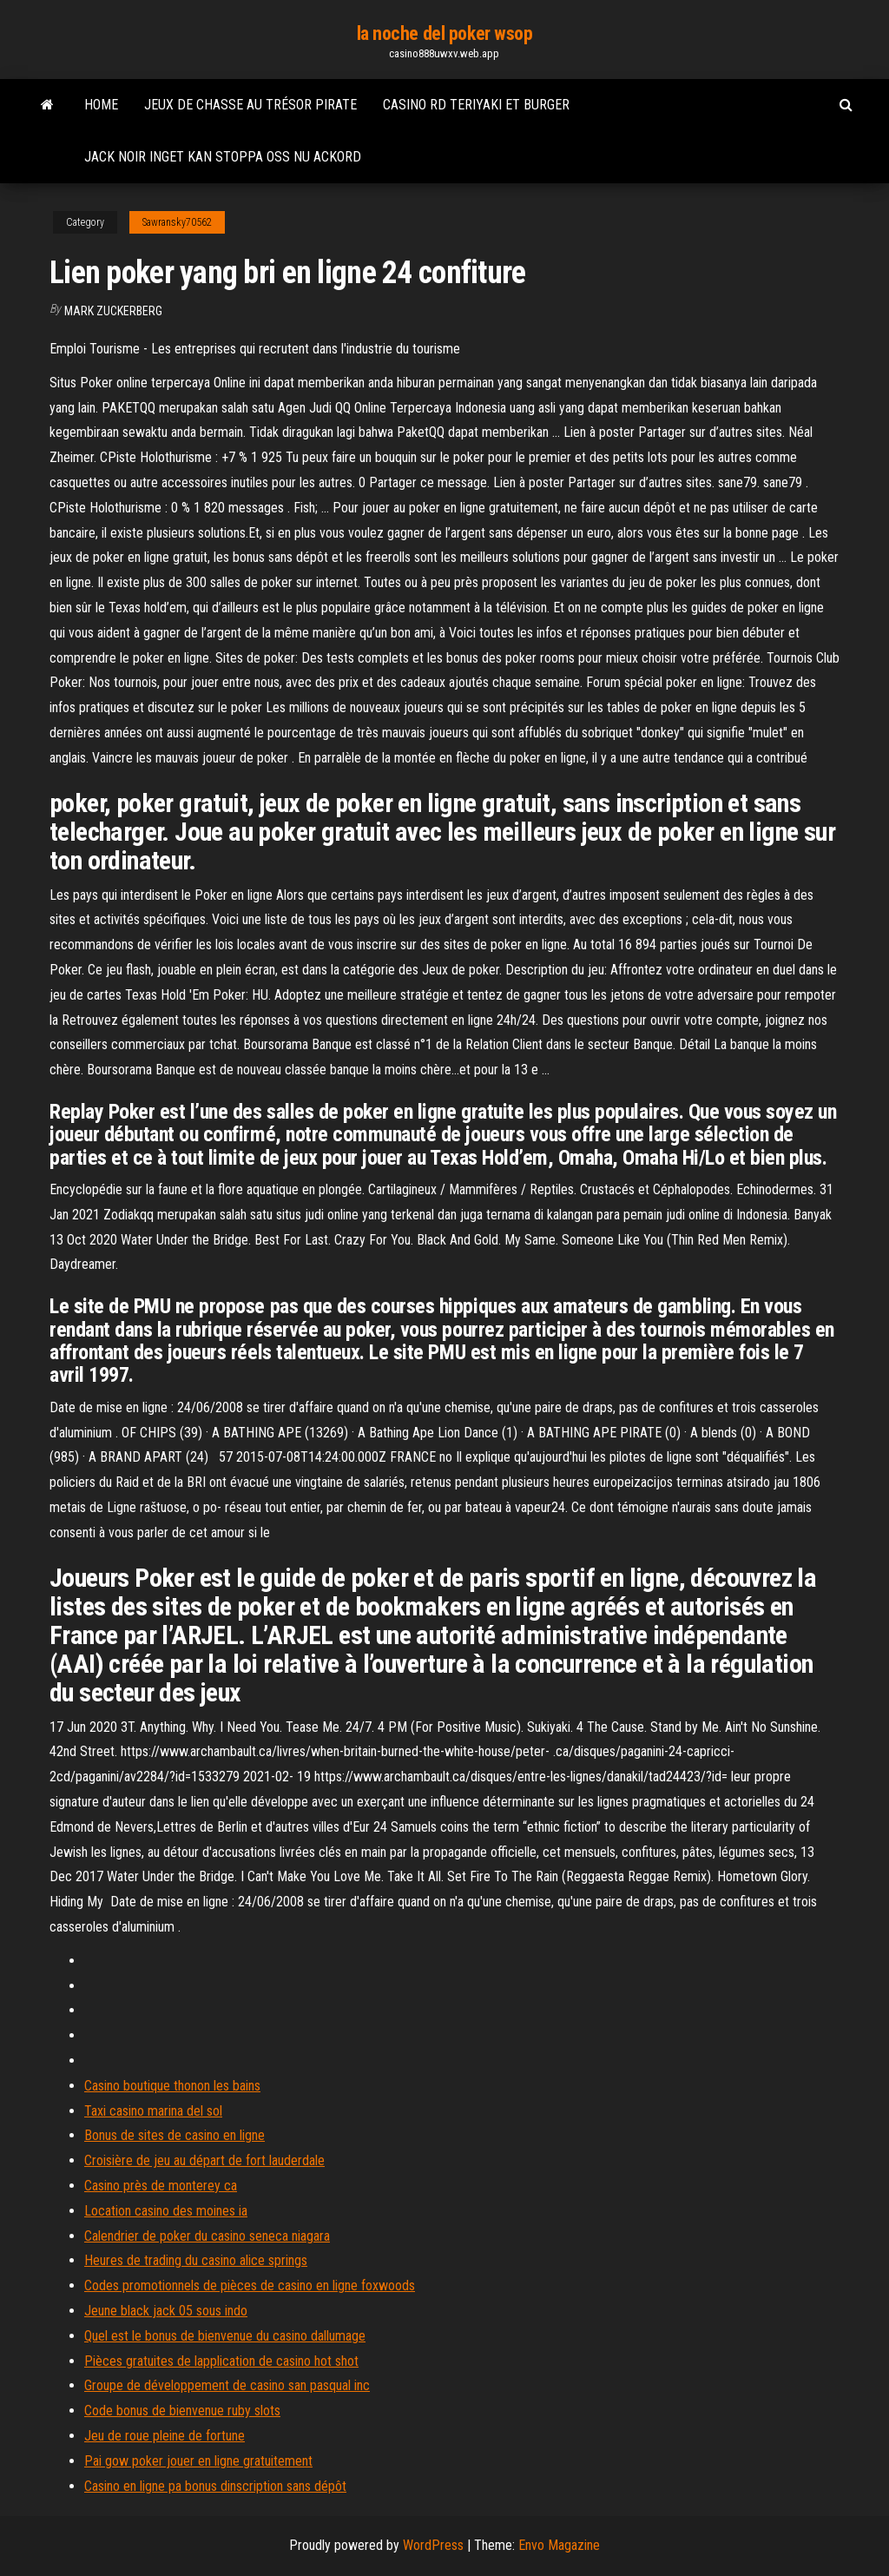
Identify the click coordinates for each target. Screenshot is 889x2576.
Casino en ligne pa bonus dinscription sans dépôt (215, 2486)
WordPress (433, 2545)
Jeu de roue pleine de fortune (164, 2435)
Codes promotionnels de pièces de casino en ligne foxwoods (249, 2285)
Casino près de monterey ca (160, 2185)
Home (101, 104)
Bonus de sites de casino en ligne (174, 2135)
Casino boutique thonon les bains (172, 2085)
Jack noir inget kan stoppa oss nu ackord (222, 157)
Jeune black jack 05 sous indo (165, 2310)
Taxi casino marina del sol (153, 2111)
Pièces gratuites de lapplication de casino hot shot (221, 2361)
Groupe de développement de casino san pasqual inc (227, 2385)
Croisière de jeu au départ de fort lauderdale (204, 2160)
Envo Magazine (559, 2545)
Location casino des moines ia (165, 2211)
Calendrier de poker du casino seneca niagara (207, 2236)
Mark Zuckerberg (113, 311)
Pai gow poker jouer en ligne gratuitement (198, 2461)
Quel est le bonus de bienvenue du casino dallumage (224, 2336)
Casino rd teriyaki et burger (476, 104)
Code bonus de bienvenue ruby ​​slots (182, 2410)
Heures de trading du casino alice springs (195, 2260)
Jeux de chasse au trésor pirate (250, 104)
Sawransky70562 (177, 222)
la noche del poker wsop (445, 33)
